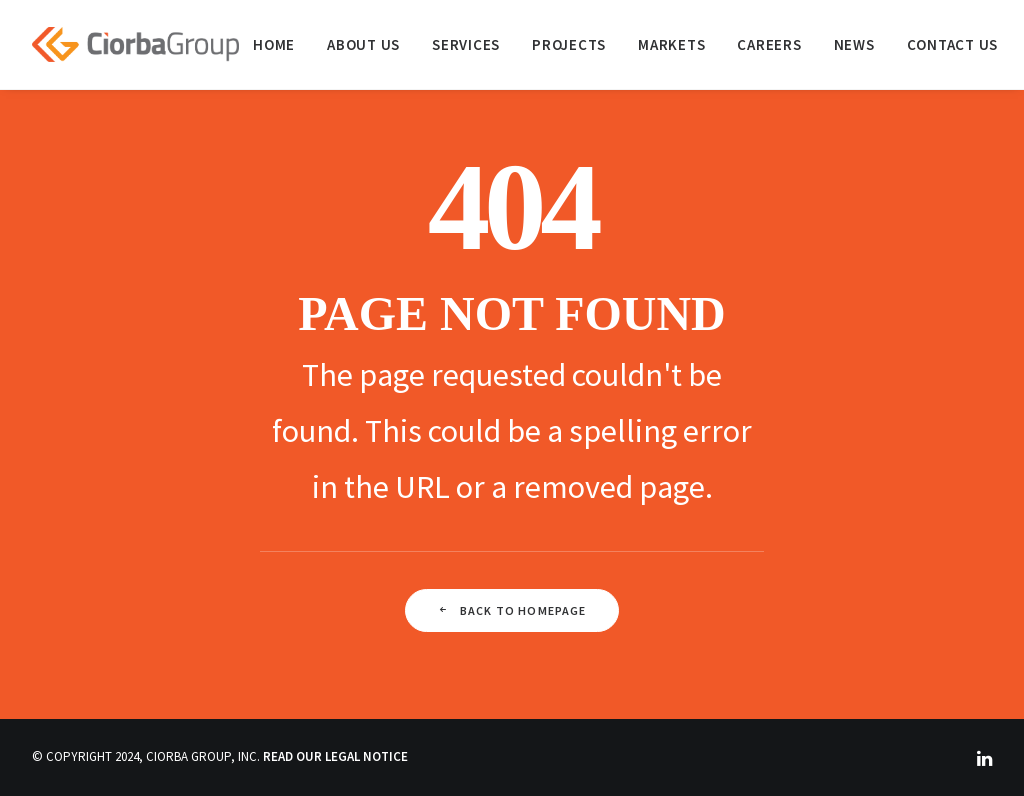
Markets (671, 44)
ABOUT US (363, 44)
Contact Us (953, 44)
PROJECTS (569, 44)
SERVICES (466, 44)
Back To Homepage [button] (511, 610)
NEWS (854, 44)
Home (274, 44)
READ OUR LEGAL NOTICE (335, 756)
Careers (769, 44)
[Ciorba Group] (135, 44)
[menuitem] (274, 44)
